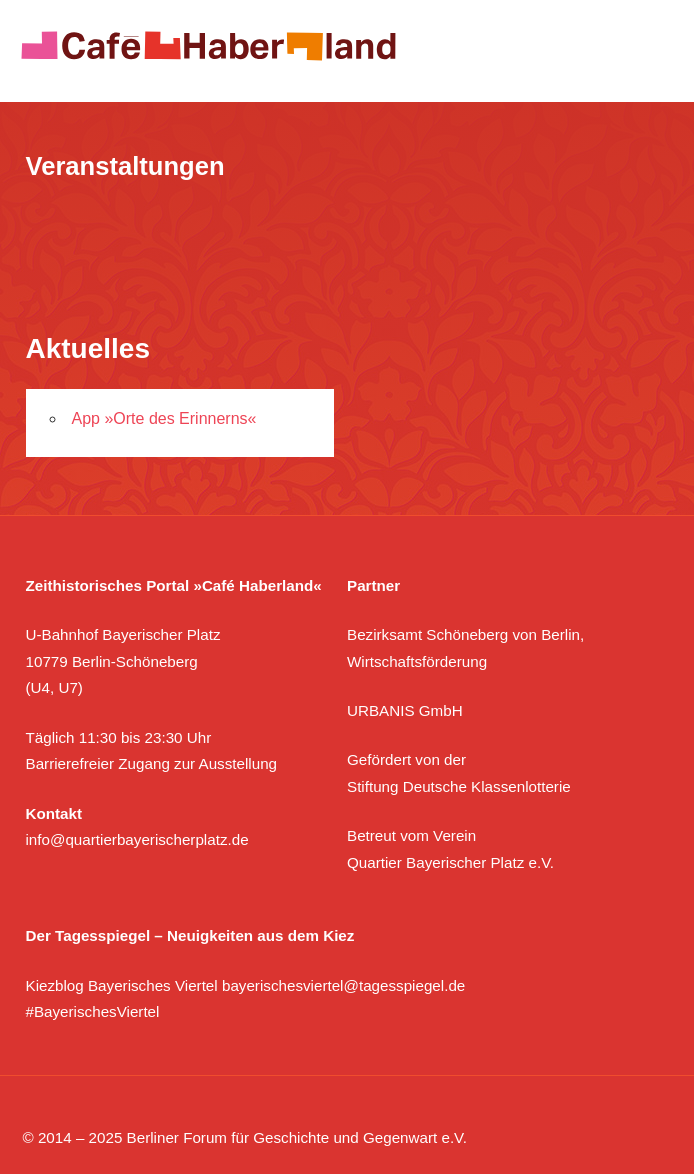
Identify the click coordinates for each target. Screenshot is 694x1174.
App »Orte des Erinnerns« (164, 418)
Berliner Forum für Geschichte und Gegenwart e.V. (297, 1137)
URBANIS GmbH (405, 710)
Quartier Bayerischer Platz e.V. (450, 862)
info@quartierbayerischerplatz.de (137, 839)
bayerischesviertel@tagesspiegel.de (343, 985)
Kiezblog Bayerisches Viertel (122, 985)
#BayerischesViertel (93, 1011)
